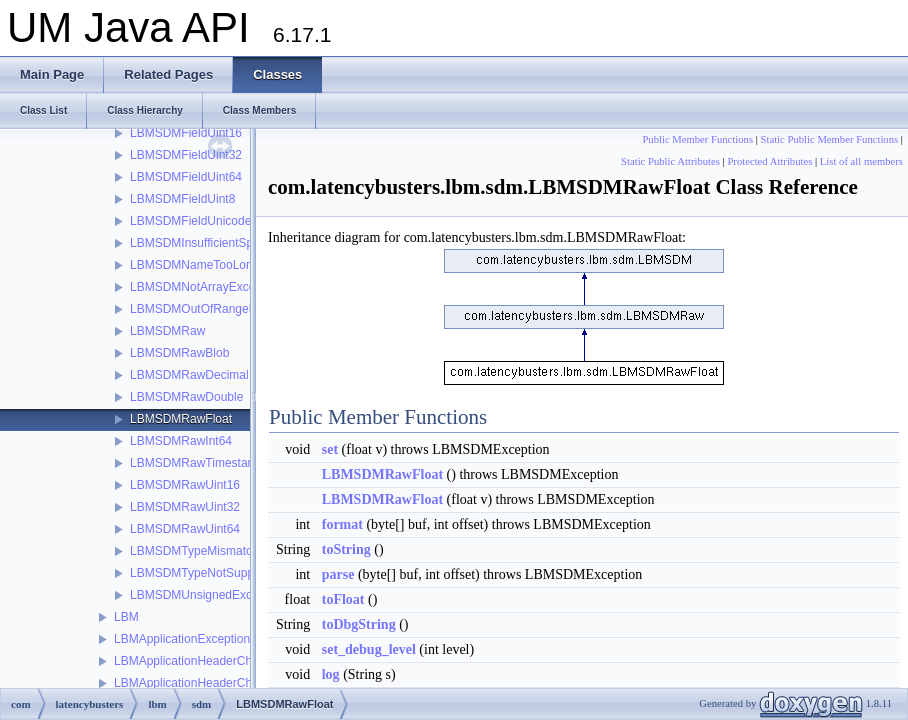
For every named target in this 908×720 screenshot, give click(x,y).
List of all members (861, 161)
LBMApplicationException (182, 639)
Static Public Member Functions (830, 139)
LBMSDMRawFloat (181, 419)
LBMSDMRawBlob (179, 353)
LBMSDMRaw (167, 331)
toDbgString (359, 624)
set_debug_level (369, 649)
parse (338, 574)
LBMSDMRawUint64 (185, 529)
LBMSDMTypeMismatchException (220, 551)
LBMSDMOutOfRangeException (215, 309)
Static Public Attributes (670, 161)
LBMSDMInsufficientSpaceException (227, 243)
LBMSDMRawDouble (186, 397)
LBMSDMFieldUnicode (190, 221)
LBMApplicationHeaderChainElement (213, 683)
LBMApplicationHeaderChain (191, 661)
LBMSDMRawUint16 (185, 485)
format (342, 524)
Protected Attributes (769, 161)
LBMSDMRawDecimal (189, 375)
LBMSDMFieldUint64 (186, 177)
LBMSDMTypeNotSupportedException (232, 573)
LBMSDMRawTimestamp (197, 463)
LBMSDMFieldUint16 (186, 133)
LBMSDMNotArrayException (205, 287)
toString (346, 549)
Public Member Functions (697, 139)
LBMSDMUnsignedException (207, 595)
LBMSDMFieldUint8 (182, 199)
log (331, 674)
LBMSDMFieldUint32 (186, 155)
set (330, 449)
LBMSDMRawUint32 (185, 507)
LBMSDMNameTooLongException (221, 265)
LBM (126, 617)
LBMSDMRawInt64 (181, 441)
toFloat (343, 599)
